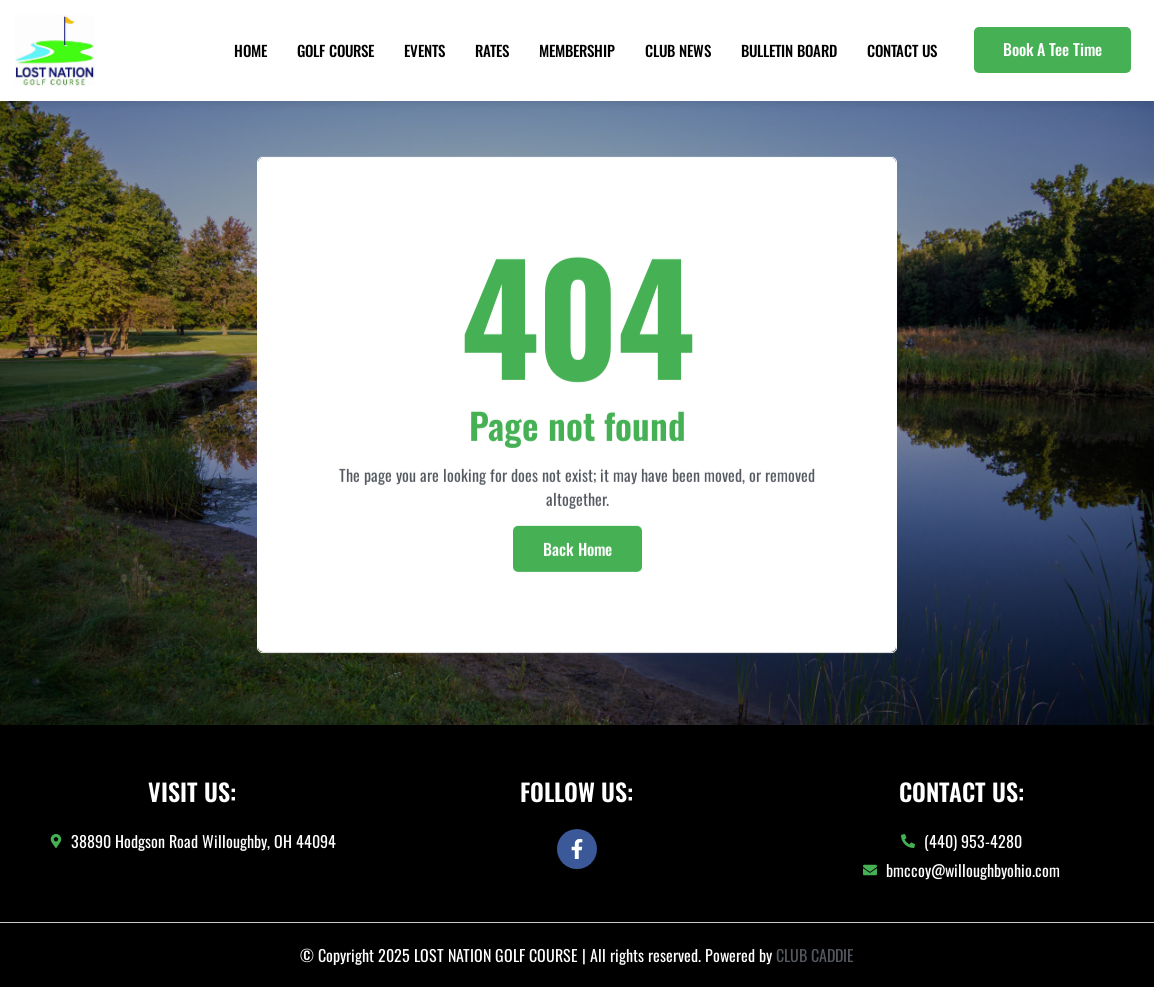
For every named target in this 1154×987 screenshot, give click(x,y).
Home (250, 50)
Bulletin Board (789, 50)
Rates (492, 50)
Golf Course (335, 50)
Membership (577, 50)
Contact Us (902, 50)
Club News (678, 50)
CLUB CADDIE (815, 955)
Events (424, 50)
